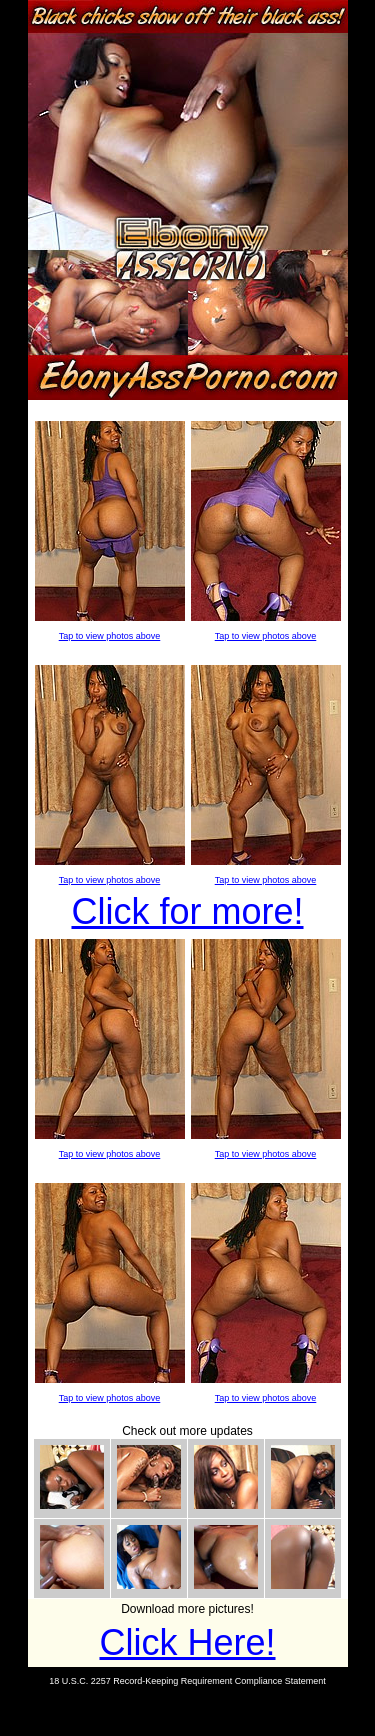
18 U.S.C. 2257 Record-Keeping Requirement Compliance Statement (187, 1681)
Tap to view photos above (110, 636)
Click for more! (187, 911)
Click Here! (187, 1642)
